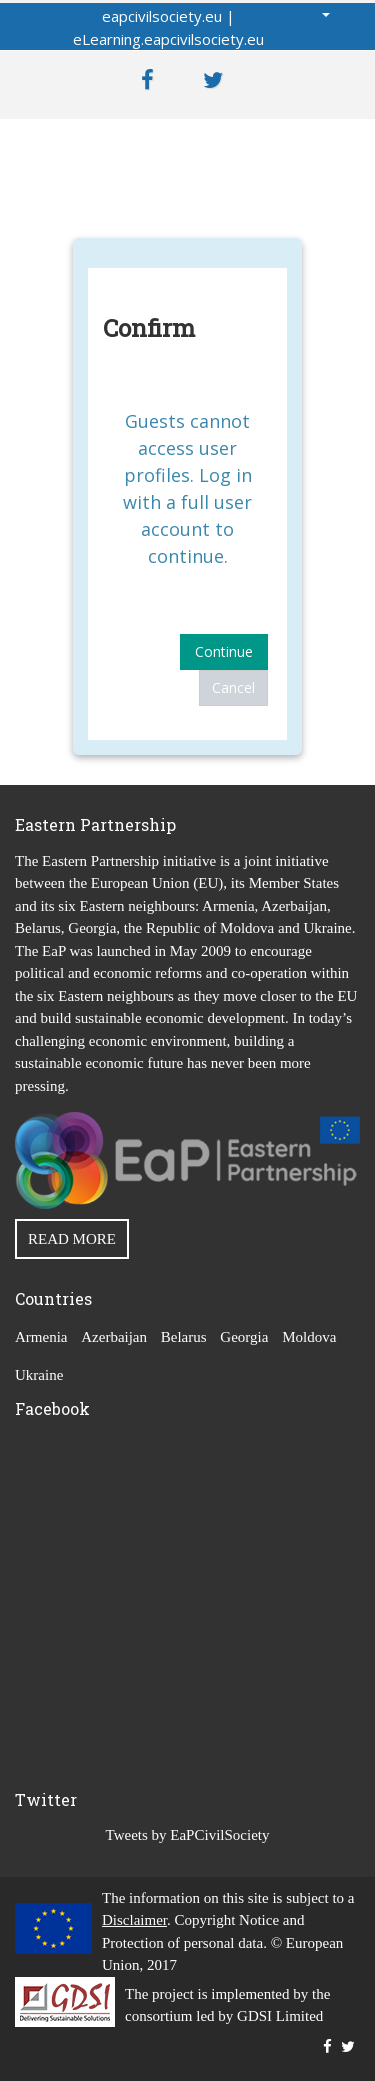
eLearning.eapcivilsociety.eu (168, 39)
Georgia (244, 1337)
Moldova (309, 1337)
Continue (224, 651)
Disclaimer (134, 1920)
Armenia (41, 1337)
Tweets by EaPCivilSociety (188, 1835)
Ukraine (39, 1375)
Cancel (233, 687)
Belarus (184, 1337)
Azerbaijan (114, 1337)
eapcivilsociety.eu (162, 16)
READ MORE (72, 1239)
